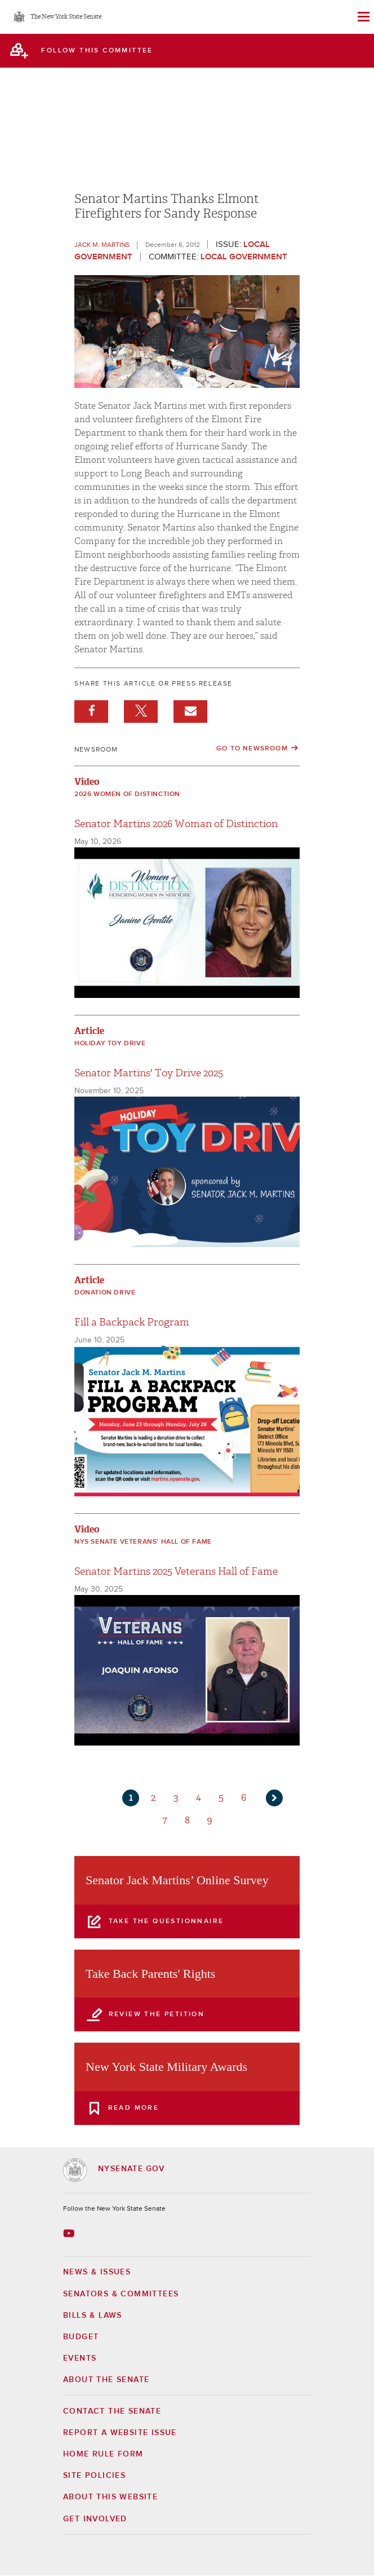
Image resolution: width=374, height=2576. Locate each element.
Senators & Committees (121, 2294)
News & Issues (97, 2272)
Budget (81, 2337)
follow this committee (97, 50)
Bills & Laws (92, 2315)
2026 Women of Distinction (127, 794)
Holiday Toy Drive (109, 1043)
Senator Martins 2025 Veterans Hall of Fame (176, 1571)
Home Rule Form (103, 2454)
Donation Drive (104, 1292)
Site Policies (94, 2476)
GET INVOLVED (95, 2519)
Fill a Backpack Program (131, 1322)
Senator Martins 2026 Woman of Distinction (176, 824)
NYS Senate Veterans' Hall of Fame (143, 1542)
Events (79, 2358)
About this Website (110, 2497)
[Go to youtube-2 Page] (70, 2233)
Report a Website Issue (120, 2433)
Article (89, 1031)
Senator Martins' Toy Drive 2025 (148, 1073)
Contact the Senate (112, 2411)
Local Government (244, 257)
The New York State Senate (65, 17)
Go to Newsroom (252, 748)
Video (86, 782)
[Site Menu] (362, 17)
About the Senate (106, 2380)
